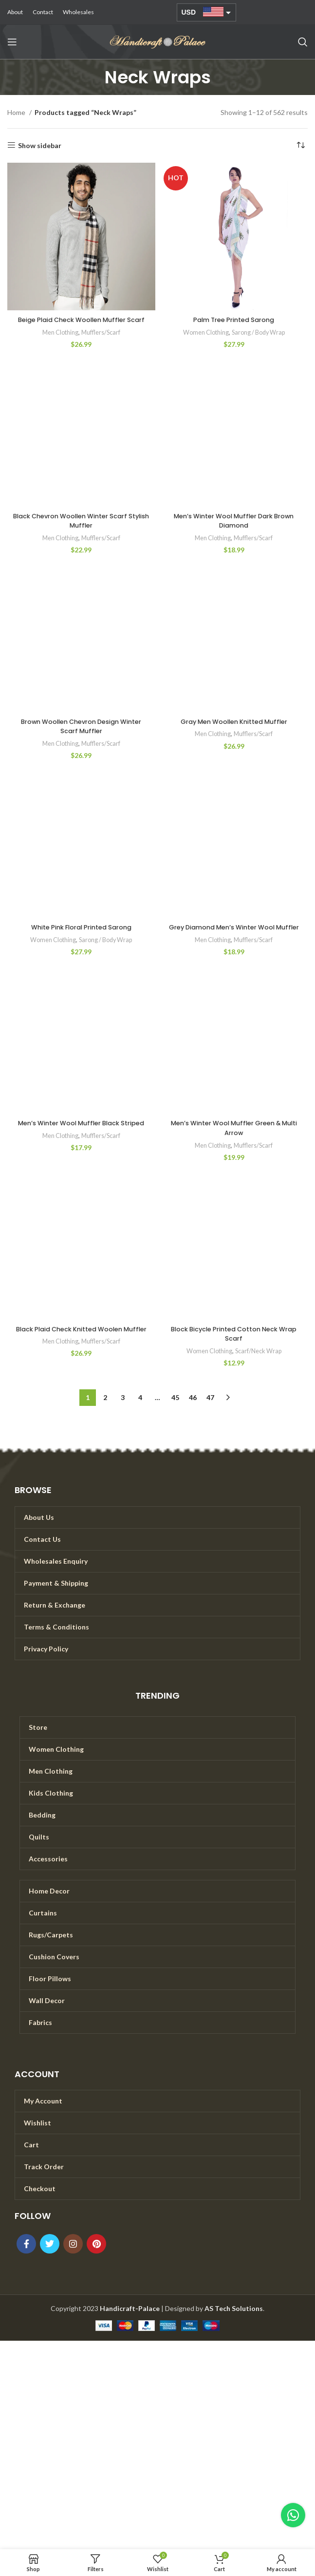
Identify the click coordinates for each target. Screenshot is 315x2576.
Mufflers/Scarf (101, 341)
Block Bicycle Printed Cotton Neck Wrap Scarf (234, 1353)
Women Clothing (203, 332)
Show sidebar (39, 145)
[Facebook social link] (26, 2263)
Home (17, 112)
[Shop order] (300, 145)
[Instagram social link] (73, 2263)
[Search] (303, 42)
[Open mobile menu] (12, 42)
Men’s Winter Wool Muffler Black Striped (81, 1147)
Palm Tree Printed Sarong (234, 319)
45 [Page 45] (175, 1416)
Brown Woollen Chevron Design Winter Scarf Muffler (81, 735)
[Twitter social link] (49, 2263)
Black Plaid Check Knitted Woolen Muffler (81, 1353)
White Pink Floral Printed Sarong (81, 937)
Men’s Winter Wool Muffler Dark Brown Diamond (233, 530)
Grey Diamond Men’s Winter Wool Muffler (234, 941)
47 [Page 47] (210, 1416)
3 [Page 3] (123, 1416)
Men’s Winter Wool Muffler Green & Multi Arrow (234, 1147)
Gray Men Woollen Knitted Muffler (234, 731)
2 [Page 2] (105, 1416)
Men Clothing (59, 341)
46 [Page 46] (193, 1416)
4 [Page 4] (140, 1416)
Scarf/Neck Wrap (259, 1370)
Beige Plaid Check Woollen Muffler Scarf (81, 324)
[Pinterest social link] (96, 2263)
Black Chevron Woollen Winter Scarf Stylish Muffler (81, 530)
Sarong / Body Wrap (259, 332)
